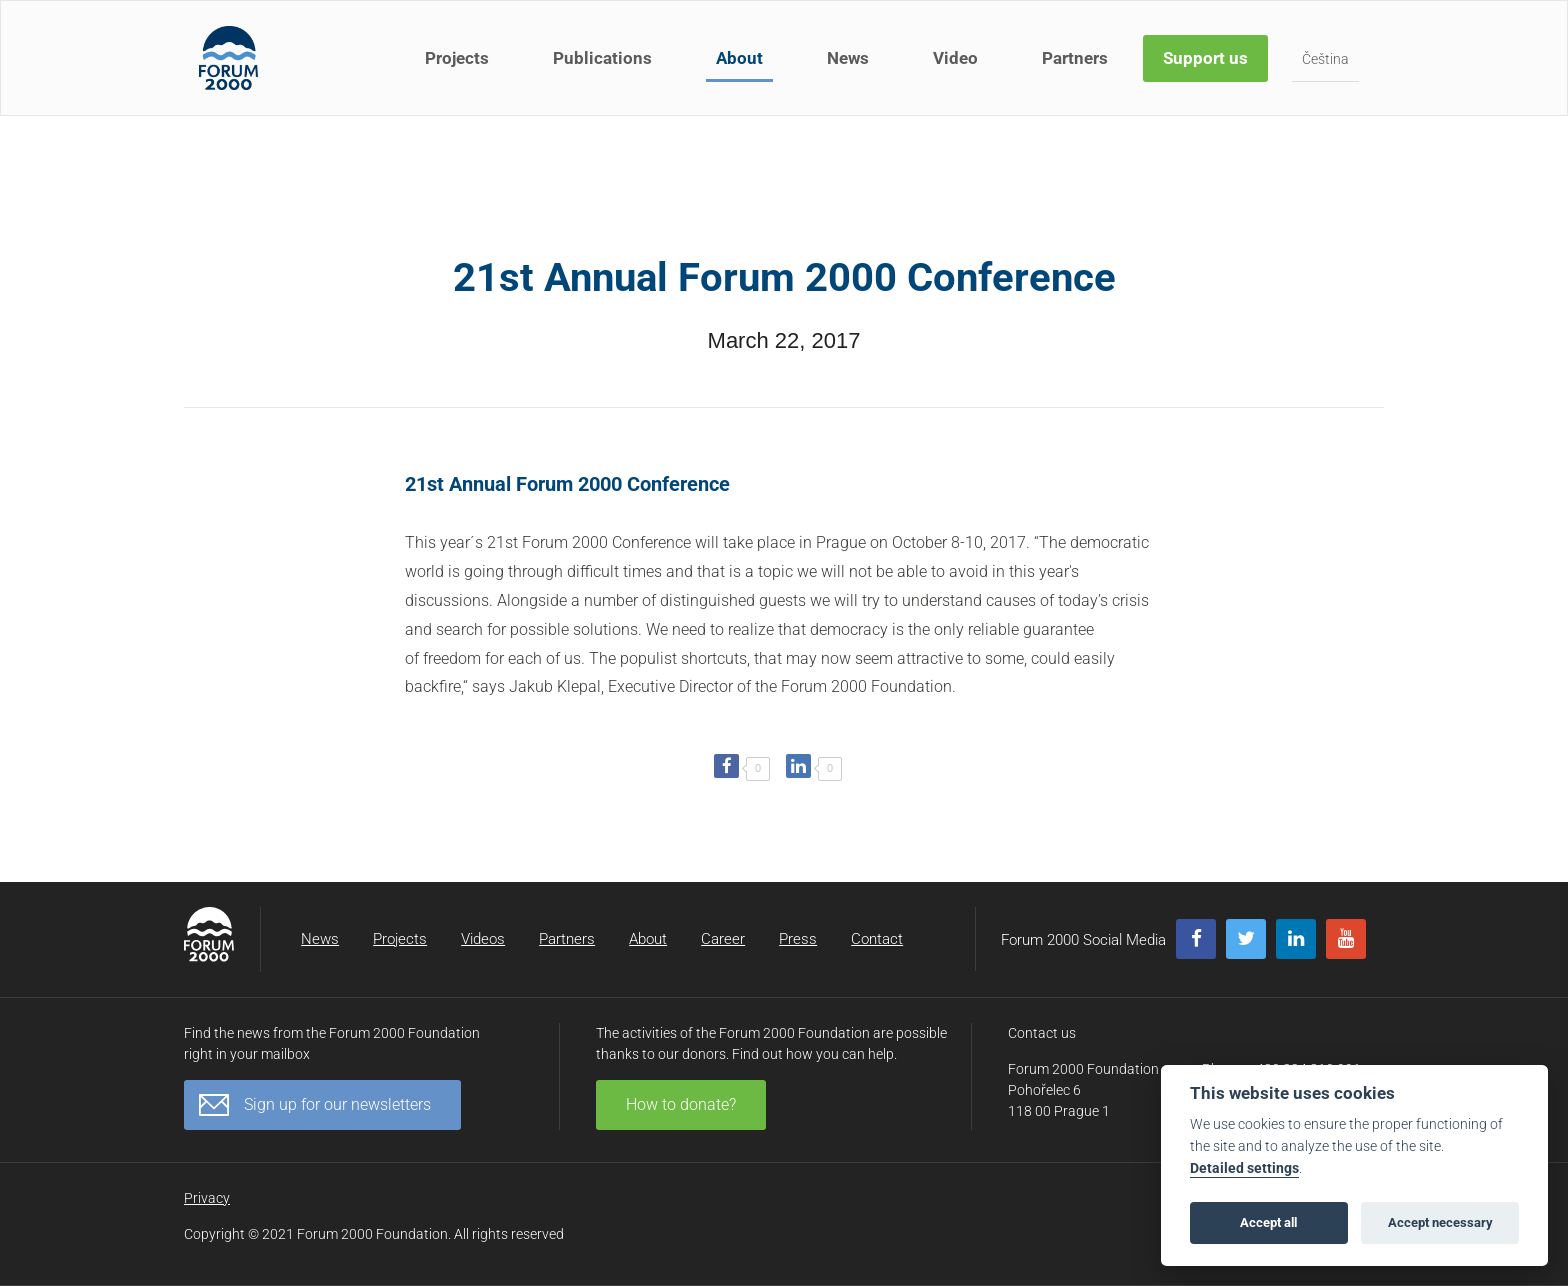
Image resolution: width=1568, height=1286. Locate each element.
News (848, 58)
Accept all (1268, 1222)
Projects (457, 58)
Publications (602, 58)
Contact (877, 939)
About (739, 58)
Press (798, 939)
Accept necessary (1440, 1222)
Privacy (207, 1198)
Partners (1075, 58)
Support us (1205, 58)
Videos (483, 939)
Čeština (1325, 59)
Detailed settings (1244, 1168)
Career (723, 939)
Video (955, 58)
